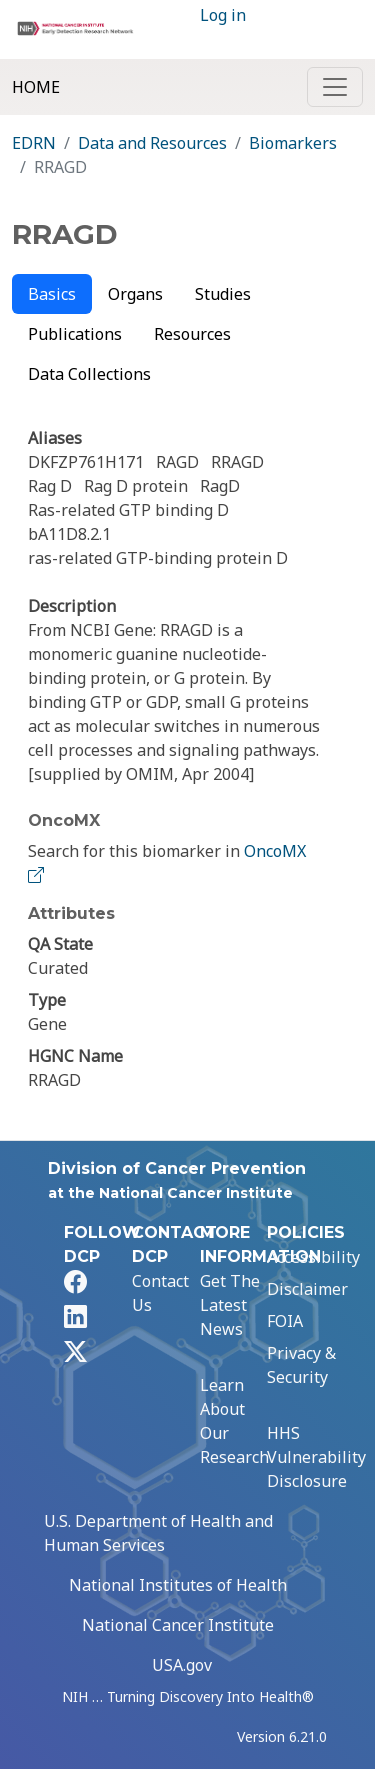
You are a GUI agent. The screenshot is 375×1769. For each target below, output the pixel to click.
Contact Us (160, 1293)
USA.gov (182, 1665)
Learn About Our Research (234, 1421)
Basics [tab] (52, 294)
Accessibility (313, 1257)
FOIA (285, 1321)
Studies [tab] (223, 294)
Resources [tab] (192, 334)
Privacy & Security (301, 1365)
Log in (223, 15)
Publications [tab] (75, 334)
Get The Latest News (230, 1305)
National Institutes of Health (178, 1585)
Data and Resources (152, 143)
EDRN (34, 143)
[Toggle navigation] (335, 87)
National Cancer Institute (178, 1625)
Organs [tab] (135, 294)
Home (36, 87)
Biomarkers (293, 143)
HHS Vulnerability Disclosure (316, 1457)
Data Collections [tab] (89, 374)
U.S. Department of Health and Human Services (158, 1533)
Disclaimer (307, 1289)
